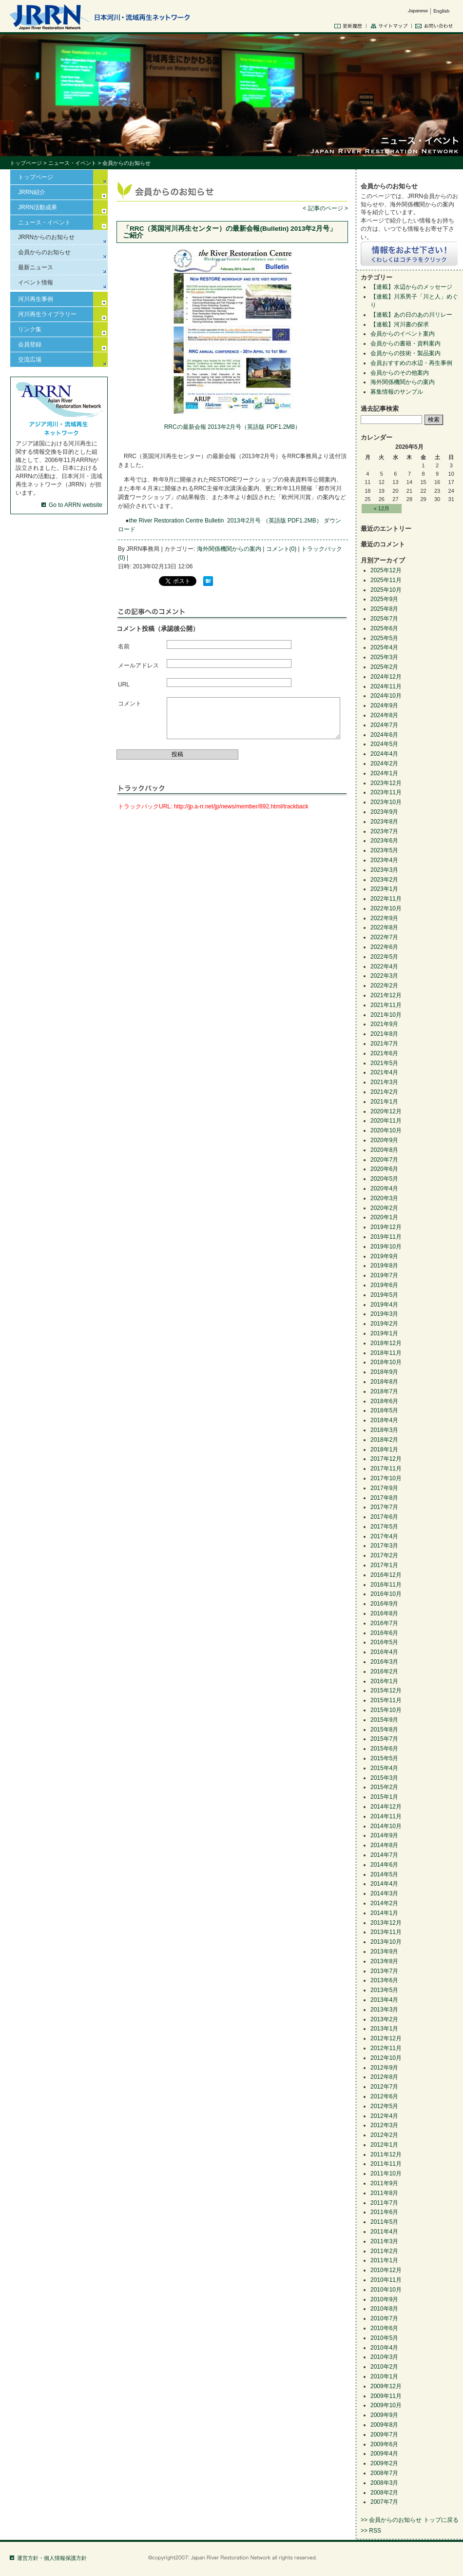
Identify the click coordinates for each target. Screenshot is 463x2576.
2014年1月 (384, 1913)
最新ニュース (35, 267)
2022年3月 (384, 975)
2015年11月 (386, 1700)
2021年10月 (386, 1014)
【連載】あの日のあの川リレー (411, 314)
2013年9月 (384, 1951)
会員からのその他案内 (399, 372)
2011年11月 (386, 2163)
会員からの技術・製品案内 (405, 353)
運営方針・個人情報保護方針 (52, 2558)
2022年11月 (386, 898)
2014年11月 (386, 1816)
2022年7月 (384, 937)
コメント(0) (281, 548)
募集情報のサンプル (396, 391)
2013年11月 (386, 1932)
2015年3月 (384, 1777)
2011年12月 (386, 2154)
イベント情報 (35, 282)
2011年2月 (384, 2251)
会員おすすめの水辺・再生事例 (411, 363)
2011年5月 (384, 2221)
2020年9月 (384, 1140)
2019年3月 (384, 1313)
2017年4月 (384, 1536)
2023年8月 (384, 821)
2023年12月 (386, 783)
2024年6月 (384, 734)
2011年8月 (384, 2193)
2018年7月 (384, 1391)
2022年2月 (384, 985)
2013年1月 (384, 2028)
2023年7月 (384, 831)
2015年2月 (384, 1787)
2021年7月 (384, 1043)
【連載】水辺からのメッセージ (411, 286)
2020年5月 (384, 1178)
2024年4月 (384, 753)
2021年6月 (384, 1053)
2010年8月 (384, 2308)
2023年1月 (384, 889)
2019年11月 (386, 1236)
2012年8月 (384, 2076)
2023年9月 (384, 811)
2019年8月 (384, 1265)
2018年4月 (384, 1420)
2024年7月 (384, 725)
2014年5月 (384, 1874)
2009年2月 (384, 2463)
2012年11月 (386, 2048)
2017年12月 (386, 1458)
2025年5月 (384, 638)
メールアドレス (138, 665)
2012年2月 (384, 2135)
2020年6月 (384, 1169)
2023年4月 (384, 860)
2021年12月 (386, 995)
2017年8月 (384, 1497)
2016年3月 (384, 1661)
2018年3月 (384, 1430)
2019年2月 (384, 1323)
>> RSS (371, 2530)
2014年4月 (384, 1883)
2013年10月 (386, 1941)
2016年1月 (384, 1681)
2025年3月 (384, 657)
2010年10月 (386, 2289)
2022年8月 (384, 927)
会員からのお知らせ (44, 252)
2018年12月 (386, 1343)
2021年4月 (384, 1072)
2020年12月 (386, 1111)
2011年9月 (384, 2183)
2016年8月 (384, 1613)
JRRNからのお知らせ (46, 237)
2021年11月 (386, 1005)
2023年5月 (384, 850)
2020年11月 (386, 1120)
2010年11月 (386, 2279)
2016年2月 (384, 1671)
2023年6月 (384, 840)
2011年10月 (386, 2173)
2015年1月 (384, 1796)
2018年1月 (384, 1449)
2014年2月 (384, 1903)
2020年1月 (384, 1217)
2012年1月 (384, 2144)
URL (124, 684)
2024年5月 (384, 744)
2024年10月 (386, 695)
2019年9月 (384, 1256)
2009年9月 (384, 2415)
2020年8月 (384, 1150)
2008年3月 (384, 2482)
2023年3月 (384, 869)
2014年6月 (384, 1864)
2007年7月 (384, 2501)
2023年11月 (386, 792)
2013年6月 (384, 1980)
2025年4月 (384, 647)
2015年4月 (384, 1768)
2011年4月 (384, 2231)
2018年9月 (384, 1371)
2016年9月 (384, 1603)
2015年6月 (384, 1748)
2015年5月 (384, 1758)
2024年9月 (384, 705)
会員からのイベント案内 (402, 333)
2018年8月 (384, 1381)
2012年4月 (384, 2116)
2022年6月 (384, 947)
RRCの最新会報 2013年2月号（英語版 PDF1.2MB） (232, 426)
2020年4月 (384, 1188)
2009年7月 (384, 2434)
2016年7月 (384, 1623)
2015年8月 (384, 1729)
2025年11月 (386, 580)
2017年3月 (384, 1545)
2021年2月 (384, 1091)
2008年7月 (384, 2473)
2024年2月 (384, 763)
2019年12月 (386, 1227)
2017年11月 (386, 1468)
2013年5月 (384, 1990)
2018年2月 (384, 1439)
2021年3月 (384, 1082)
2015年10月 (386, 1710)
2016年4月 (384, 1652)
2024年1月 (384, 773)
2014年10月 (386, 1826)
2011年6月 (384, 2212)
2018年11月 (386, 1352)
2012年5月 (384, 2106)
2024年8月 (384, 715)
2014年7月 (384, 1855)
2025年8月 (384, 608)
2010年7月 (384, 2318)
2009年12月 (386, 2386)
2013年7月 (384, 1971)
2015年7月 (384, 1738)
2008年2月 (384, 2492)
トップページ (26, 163)
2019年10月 (386, 1246)
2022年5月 (384, 956)
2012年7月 (384, 2086)
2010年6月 (384, 2328)
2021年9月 (384, 1024)
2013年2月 (384, 2019)
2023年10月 (386, 802)
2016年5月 (384, 1642)
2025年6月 (384, 628)
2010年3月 (384, 2357)
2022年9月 (384, 918)
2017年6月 (384, 1516)
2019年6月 (384, 1285)
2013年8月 (384, 1961)
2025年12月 (386, 570)
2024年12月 (386, 676)
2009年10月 (386, 2405)
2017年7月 (384, 1507)
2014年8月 (384, 1845)
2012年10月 (386, 2057)
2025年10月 (386, 589)
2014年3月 (384, 1893)
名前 (124, 646)
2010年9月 (384, 2299)
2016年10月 (386, 1593)
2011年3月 (384, 2241)
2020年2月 (384, 1208)
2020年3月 (384, 1198)
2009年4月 (384, 2453)
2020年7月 (384, 1159)
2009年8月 (384, 2424)
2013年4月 (384, 1999)
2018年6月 (384, 1401)
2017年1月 (384, 1565)
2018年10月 (386, 1362)
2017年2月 (384, 1555)
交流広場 (29, 359)
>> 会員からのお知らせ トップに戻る (410, 2519)
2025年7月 (384, 618)
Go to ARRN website (75, 505)
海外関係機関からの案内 (229, 548)
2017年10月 (386, 1478)
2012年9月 (384, 2067)
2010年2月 (384, 2366)
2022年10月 (386, 908)
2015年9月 (384, 1719)
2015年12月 (386, 1690)
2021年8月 (384, 1033)
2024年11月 (386, 686)
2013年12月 (386, 1922)
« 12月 (381, 508)
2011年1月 (384, 2260)
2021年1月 (384, 1101)
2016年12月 (386, 1574)
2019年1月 (384, 1333)
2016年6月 (384, 1633)
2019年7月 (384, 1275)
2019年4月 (384, 1304)
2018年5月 (384, 1410)
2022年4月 (384, 966)
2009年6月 (384, 2444)
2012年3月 (384, 2125)
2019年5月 (384, 1294)
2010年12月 (386, 2270)
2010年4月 (384, 2347)
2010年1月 (384, 2376)
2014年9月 (384, 1835)
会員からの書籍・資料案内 (405, 343)
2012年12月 (386, 2038)
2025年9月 (384, 599)
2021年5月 (384, 1063)
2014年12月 (386, 1806)
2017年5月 (384, 1526)
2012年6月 (384, 2096)
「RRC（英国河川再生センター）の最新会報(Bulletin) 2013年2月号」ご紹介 (229, 232)
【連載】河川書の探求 (399, 324)
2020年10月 (386, 1130)
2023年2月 (384, 879)
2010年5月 (384, 2337)
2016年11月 (386, 1584)
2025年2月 (384, 667)
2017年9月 (384, 1488)
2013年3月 (384, 2009)
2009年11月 (386, 2396)
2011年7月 (384, 2202)
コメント (129, 703)
